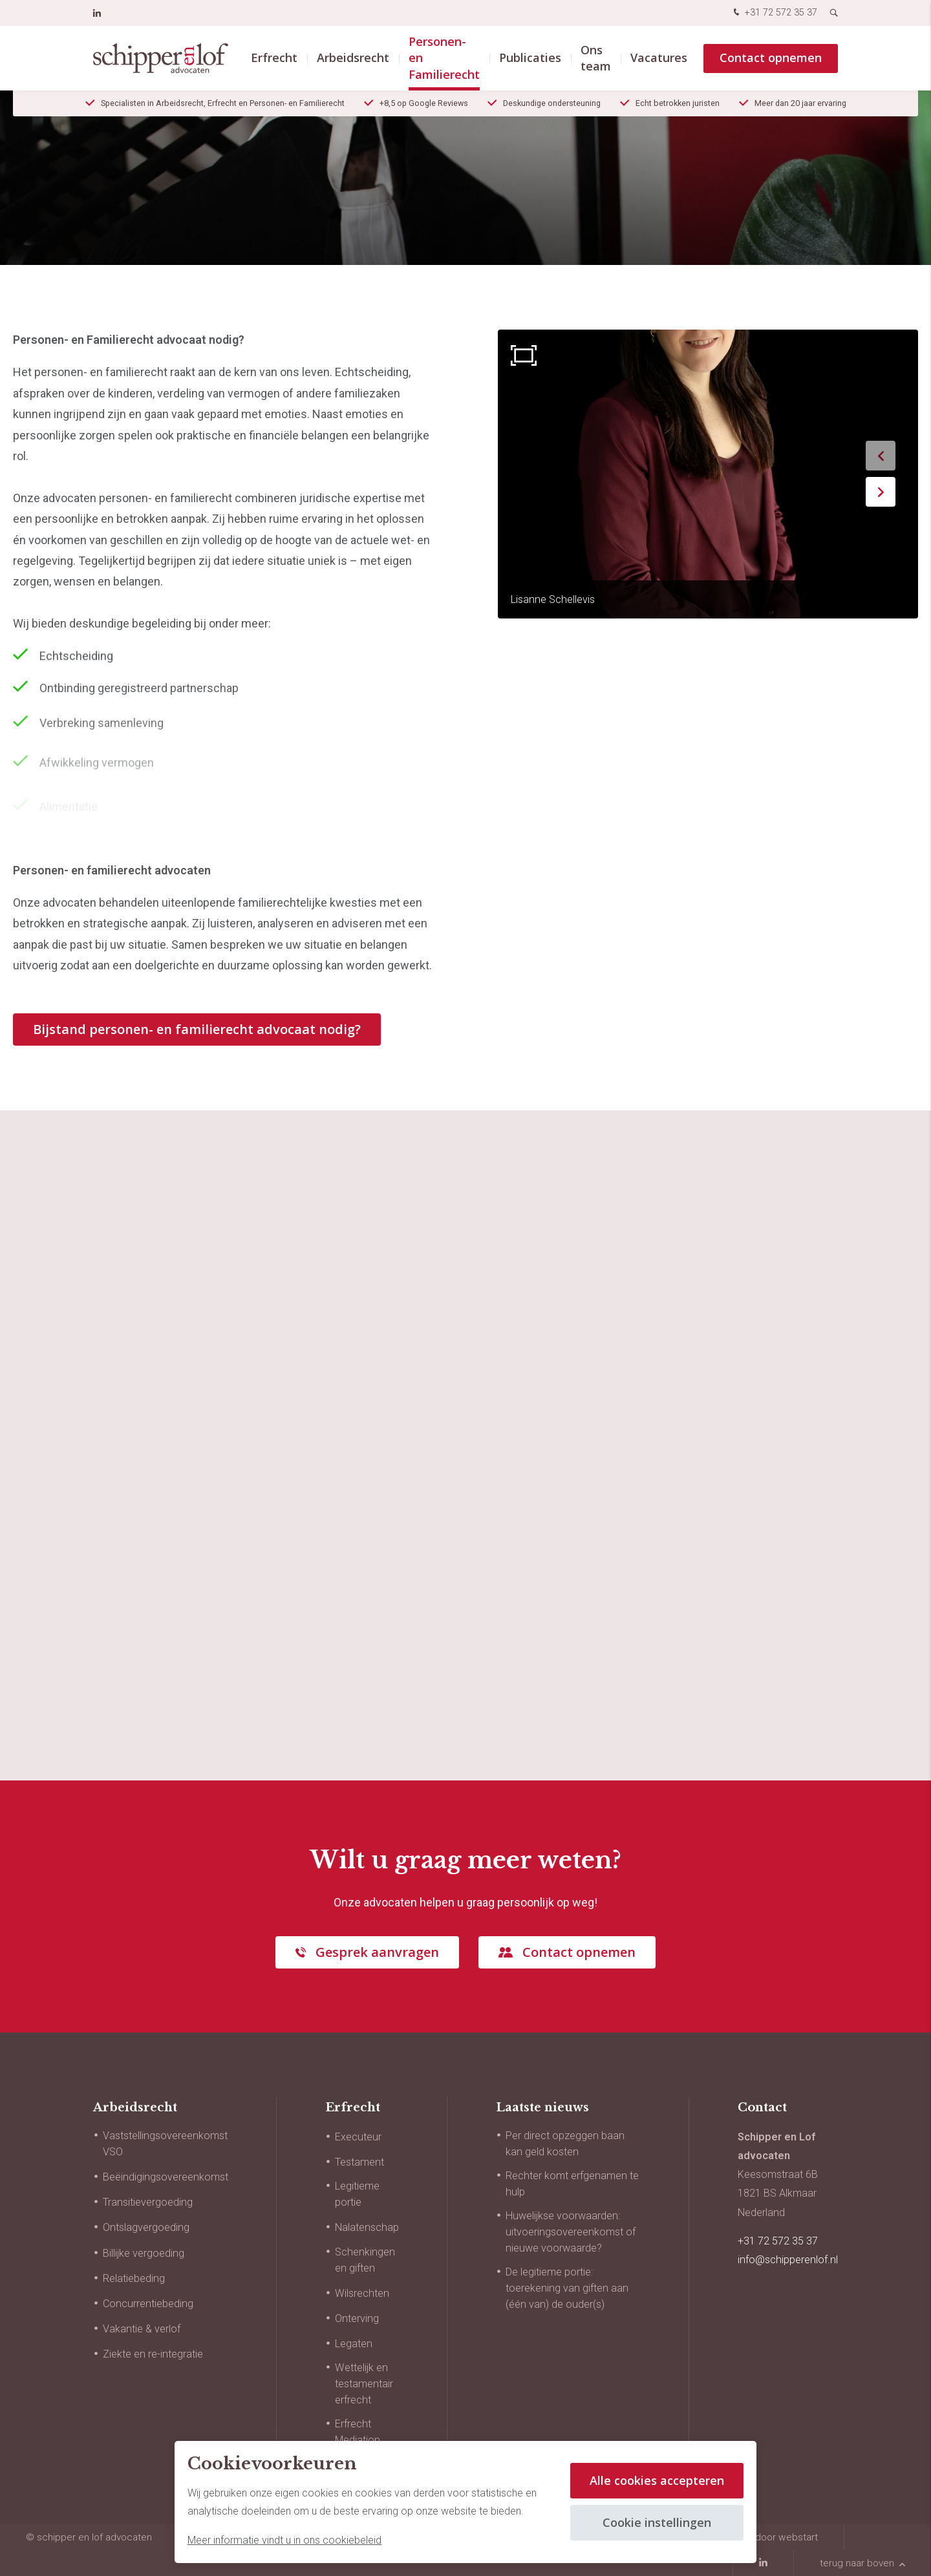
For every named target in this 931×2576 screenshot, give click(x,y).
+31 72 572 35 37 (774, 13)
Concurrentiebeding (148, 2303)
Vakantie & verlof (141, 2329)
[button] (880, 455)
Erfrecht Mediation (357, 2432)
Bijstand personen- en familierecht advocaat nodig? (197, 1029)
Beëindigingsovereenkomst (165, 2177)
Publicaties (530, 57)
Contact (762, 2107)
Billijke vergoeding (143, 2253)
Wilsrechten (362, 2293)
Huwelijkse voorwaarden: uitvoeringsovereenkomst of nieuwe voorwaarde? (571, 2232)
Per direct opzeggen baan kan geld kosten (565, 2143)
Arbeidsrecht (353, 57)
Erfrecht (274, 57)
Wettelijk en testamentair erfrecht (364, 2383)
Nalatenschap (367, 2227)
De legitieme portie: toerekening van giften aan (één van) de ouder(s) (567, 2288)
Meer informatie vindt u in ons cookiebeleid (284, 2540)
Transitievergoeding (148, 2202)
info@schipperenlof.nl (788, 2260)
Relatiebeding (134, 2278)
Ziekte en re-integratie (153, 2354)
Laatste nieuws (542, 2107)
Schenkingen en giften (365, 2260)
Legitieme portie (357, 2194)
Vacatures (658, 57)
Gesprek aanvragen (377, 1952)
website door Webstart (767, 2537)
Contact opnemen (771, 57)
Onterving (357, 2318)
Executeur (358, 2137)
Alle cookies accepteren (657, 2480)
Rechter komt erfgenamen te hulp (572, 2184)
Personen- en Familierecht (444, 57)
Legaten (353, 2344)
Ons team (596, 58)
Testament (359, 2162)
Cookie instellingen (657, 2522)
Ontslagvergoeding (146, 2227)
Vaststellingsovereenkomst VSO (165, 2143)
